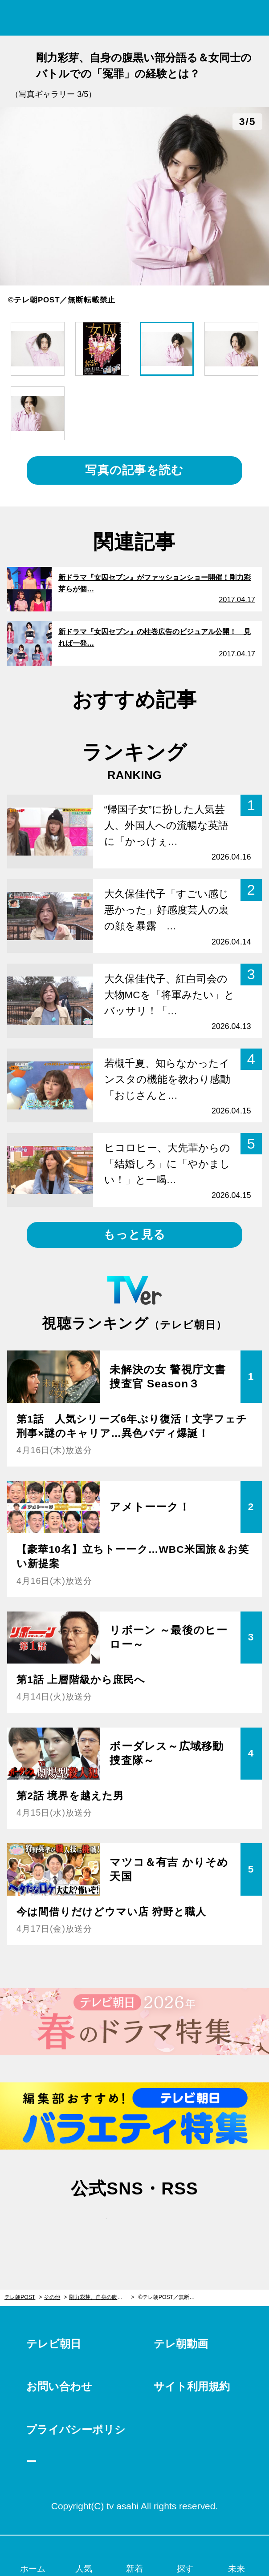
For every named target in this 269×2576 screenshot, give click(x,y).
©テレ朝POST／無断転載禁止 (171, 2297)
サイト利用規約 (192, 2386)
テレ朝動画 (181, 2344)
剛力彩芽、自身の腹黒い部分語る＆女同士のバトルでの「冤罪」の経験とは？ (101, 2297)
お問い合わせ (59, 2386)
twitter (93, 2225)
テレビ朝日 (53, 2344)
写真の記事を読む (134, 470)
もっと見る (134, 1234)
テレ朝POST (134, 18)
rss (175, 2225)
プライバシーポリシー (76, 2445)
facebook (134, 2225)
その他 (52, 2297)
